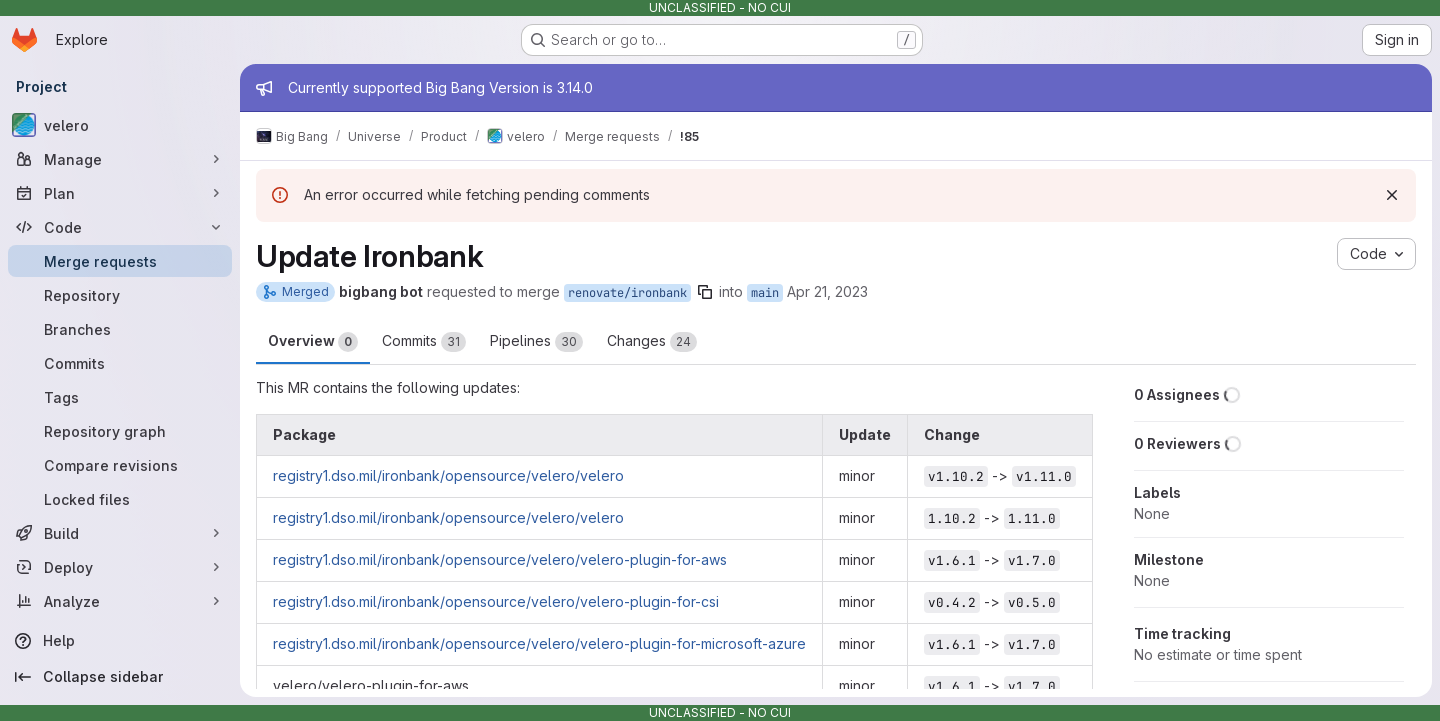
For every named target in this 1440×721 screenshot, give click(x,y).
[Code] (120, 227)
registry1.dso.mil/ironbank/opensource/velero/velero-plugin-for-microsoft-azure (539, 643)
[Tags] (120, 397)
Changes (652, 342)
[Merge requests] (120, 261)
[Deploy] (120, 567)
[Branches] (120, 329)
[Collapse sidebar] (120, 677)
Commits (424, 342)
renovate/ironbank (627, 293)
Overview (313, 342)
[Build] (120, 533)
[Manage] (120, 159)
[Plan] (120, 193)
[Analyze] (120, 601)
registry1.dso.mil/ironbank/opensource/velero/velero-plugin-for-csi (496, 601)
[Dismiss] (1392, 195)
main (765, 293)
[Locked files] (120, 499)
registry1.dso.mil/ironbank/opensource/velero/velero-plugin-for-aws (500, 559)
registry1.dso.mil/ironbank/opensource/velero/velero (448, 475)
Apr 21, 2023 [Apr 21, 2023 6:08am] (827, 291)
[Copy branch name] (705, 292)
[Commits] (120, 363)
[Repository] (120, 295)
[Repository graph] (120, 431)
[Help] (120, 641)
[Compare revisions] (120, 465)
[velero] (120, 125)
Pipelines (536, 342)
